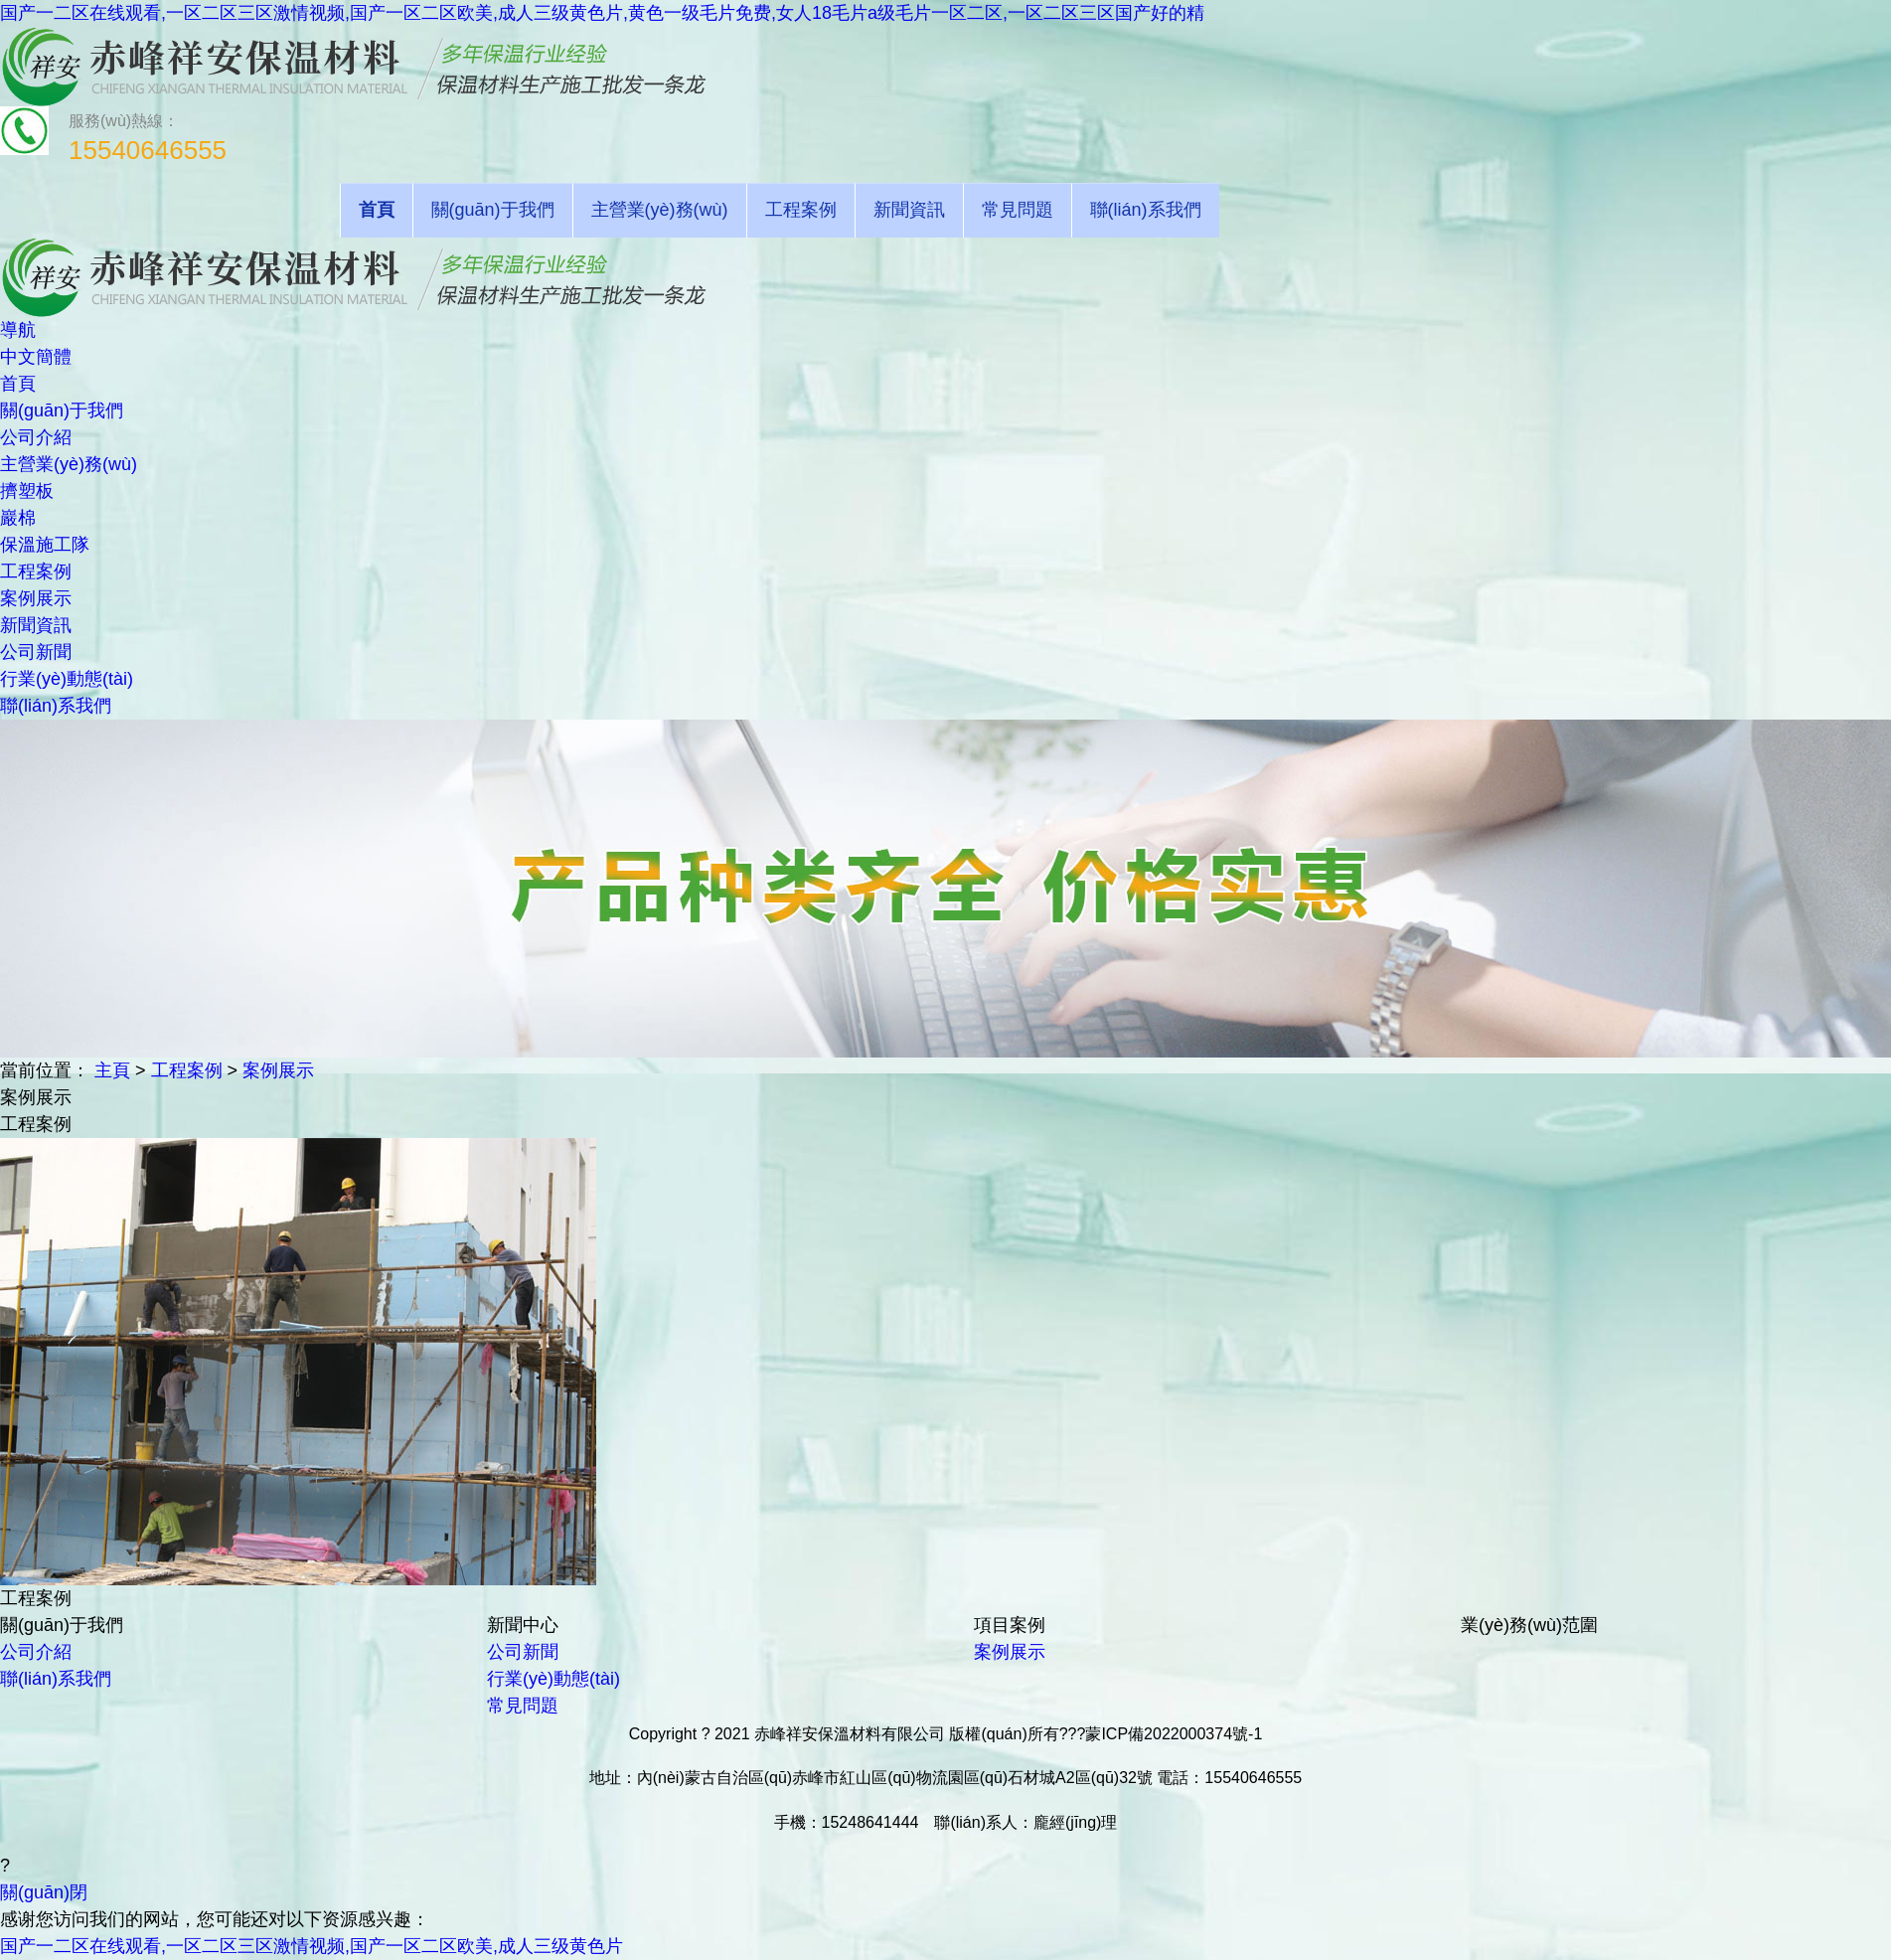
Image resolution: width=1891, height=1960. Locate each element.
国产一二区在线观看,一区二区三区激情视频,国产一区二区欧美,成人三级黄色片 (311, 1946)
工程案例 (801, 210)
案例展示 (278, 1070)
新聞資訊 (909, 210)
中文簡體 (36, 357)
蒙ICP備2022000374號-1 (1173, 1733)
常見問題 (1017, 210)
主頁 (112, 1070)
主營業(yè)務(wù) (659, 210)
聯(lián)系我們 (1145, 210)
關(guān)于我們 (492, 210)
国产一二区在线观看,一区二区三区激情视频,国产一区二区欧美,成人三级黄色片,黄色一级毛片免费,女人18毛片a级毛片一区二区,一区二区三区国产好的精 (602, 13)
